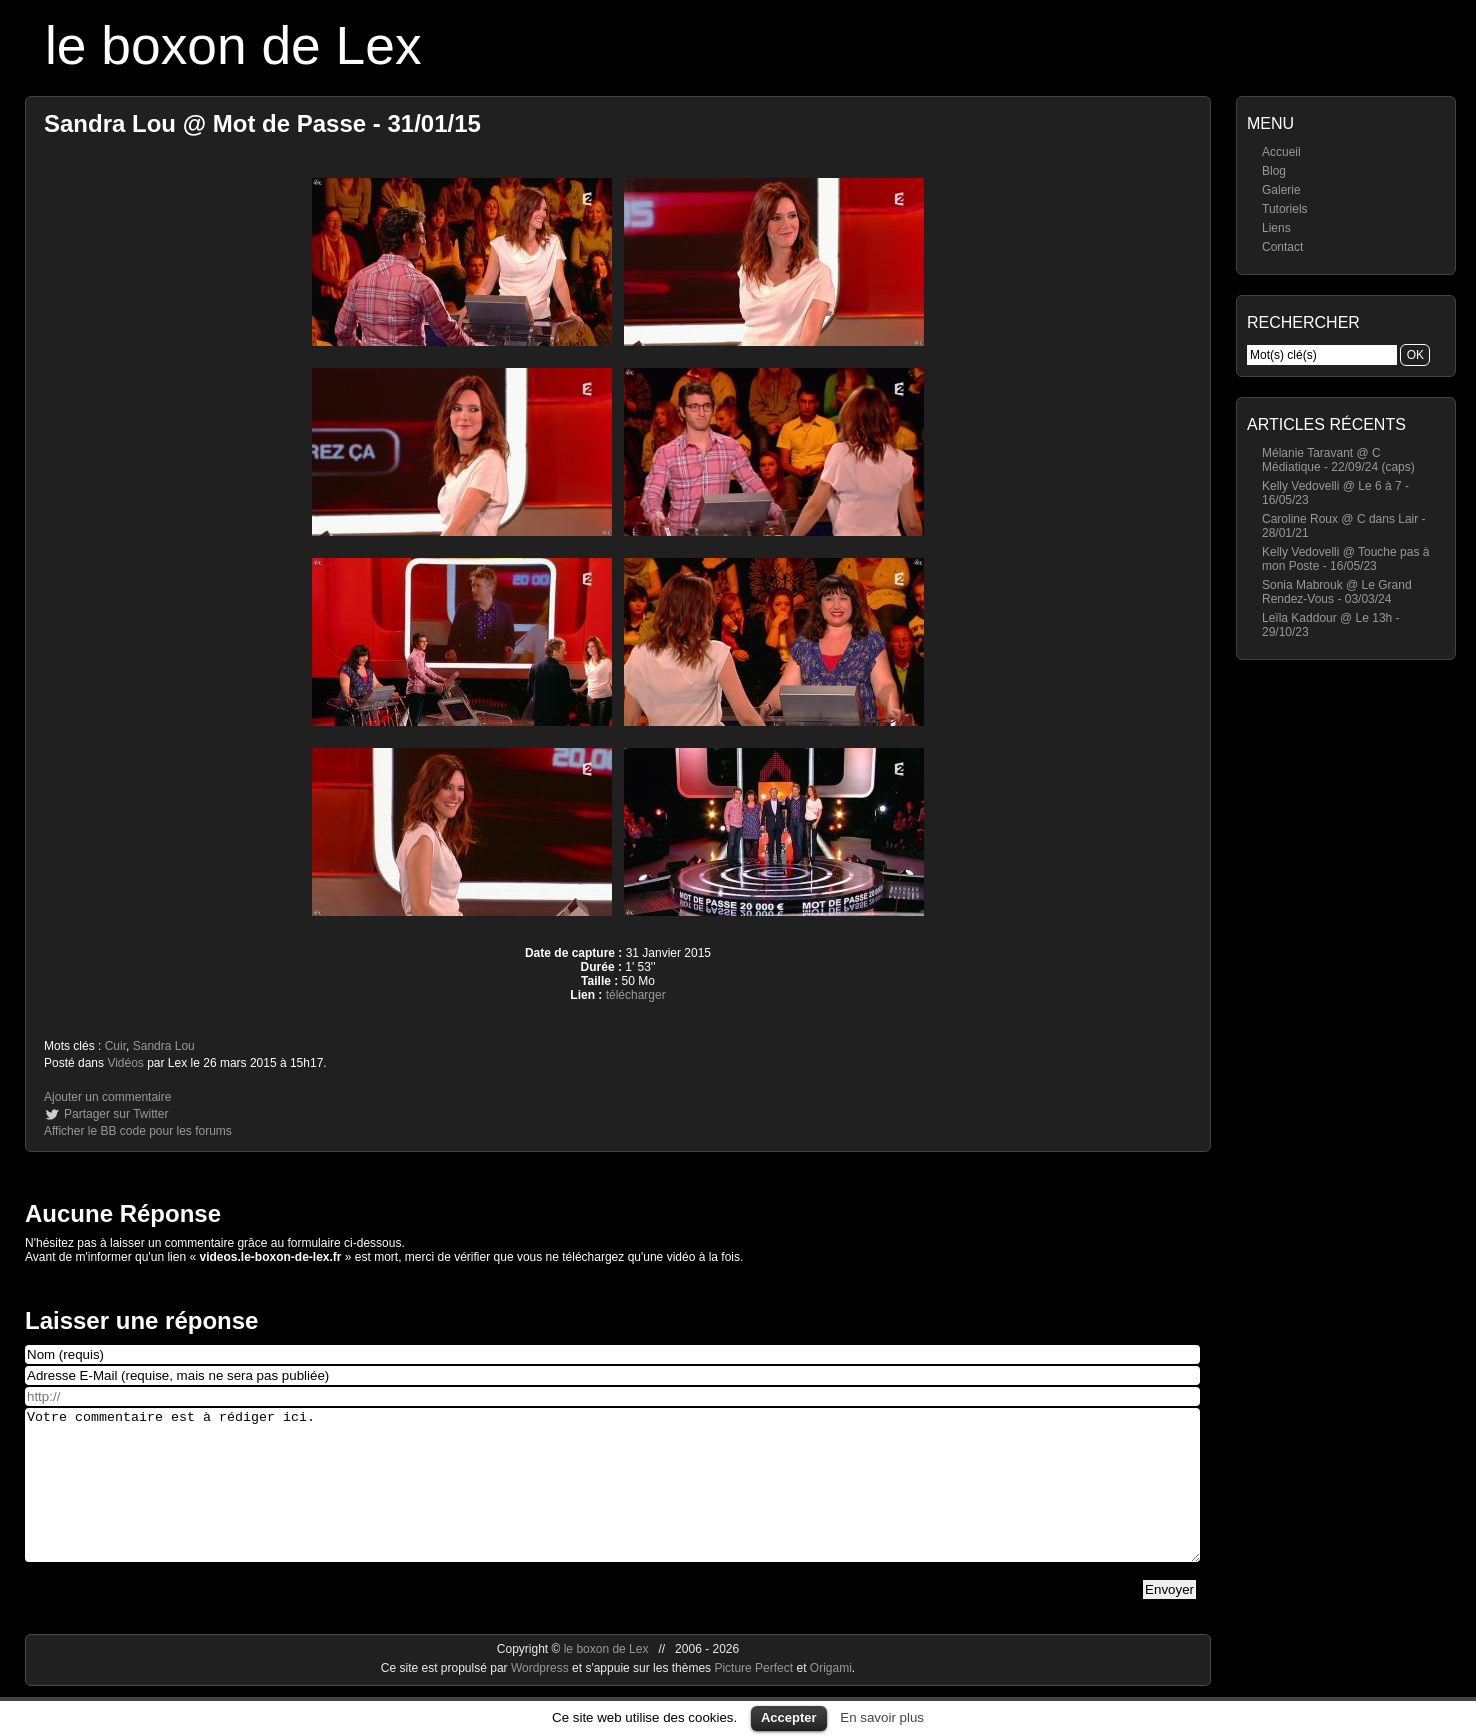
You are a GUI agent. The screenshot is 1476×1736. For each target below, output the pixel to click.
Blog (1274, 171)
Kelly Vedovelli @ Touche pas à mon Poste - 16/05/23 (1345, 559)
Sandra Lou (164, 1046)
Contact (1282, 247)
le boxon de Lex (233, 45)
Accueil (1281, 152)
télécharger (636, 995)
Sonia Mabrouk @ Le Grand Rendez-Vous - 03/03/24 (1337, 592)
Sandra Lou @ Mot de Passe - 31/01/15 (262, 123)
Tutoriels (1285, 209)
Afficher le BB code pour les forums (138, 1131)
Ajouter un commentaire (107, 1097)
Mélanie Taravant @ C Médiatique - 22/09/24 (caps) (1338, 460)
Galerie (1281, 190)
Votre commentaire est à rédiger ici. (612, 1500)
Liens (1276, 228)
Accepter (789, 1717)
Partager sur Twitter (116, 1114)
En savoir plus (882, 1717)
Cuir (115, 1046)
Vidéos (125, 1063)
